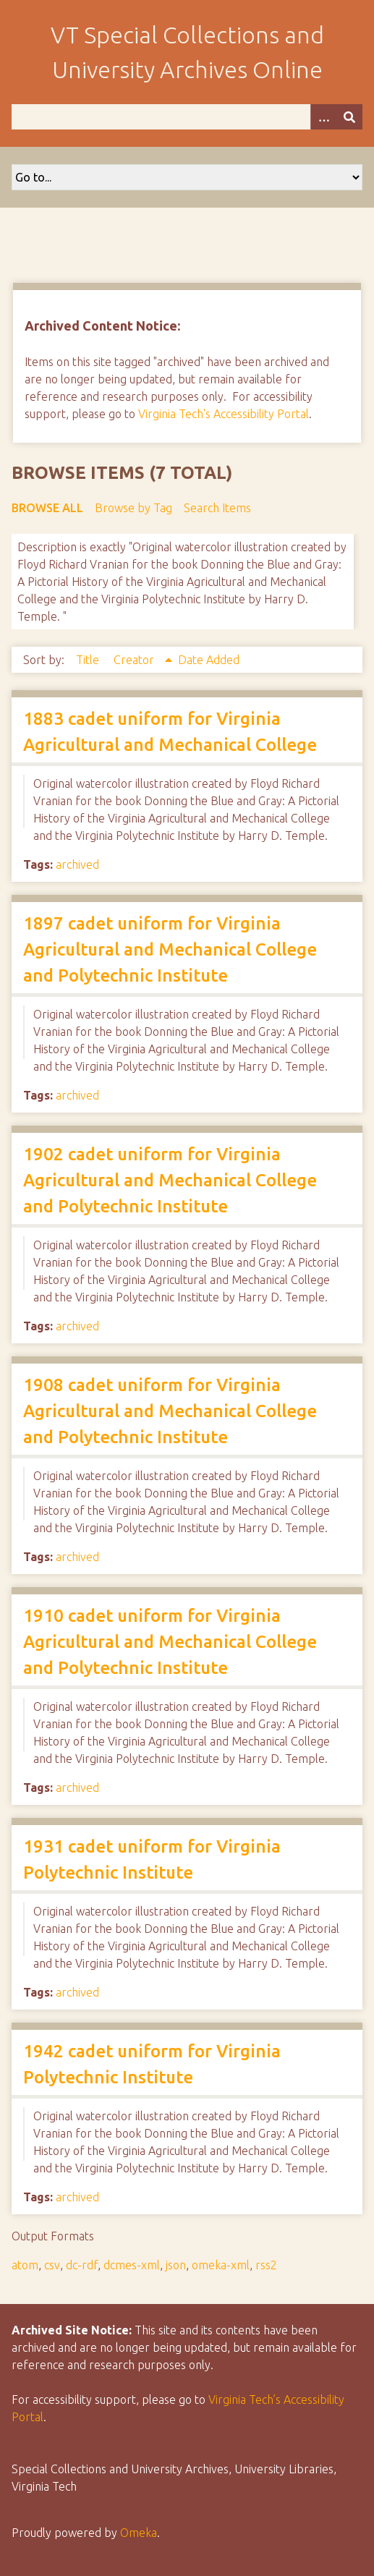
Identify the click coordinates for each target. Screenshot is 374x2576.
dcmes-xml (131, 2264)
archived (77, 864)
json (176, 2264)
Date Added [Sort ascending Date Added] (208, 659)
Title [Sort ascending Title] (89, 659)
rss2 (266, 2264)
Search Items (217, 507)
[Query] (187, 116)
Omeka (138, 2532)
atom (25, 2264)
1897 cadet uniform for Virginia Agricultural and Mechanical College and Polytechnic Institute (170, 949)
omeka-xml (221, 2264)
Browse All (47, 507)
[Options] (323, 116)
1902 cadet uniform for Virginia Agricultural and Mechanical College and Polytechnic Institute (170, 1180)
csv (52, 2264)
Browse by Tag (133, 507)
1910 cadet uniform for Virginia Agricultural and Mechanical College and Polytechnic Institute (170, 1642)
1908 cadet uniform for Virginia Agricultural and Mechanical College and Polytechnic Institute (170, 1411)
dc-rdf (82, 2264)
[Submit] (349, 116)
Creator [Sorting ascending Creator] (135, 659)
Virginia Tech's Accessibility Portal (223, 413)
